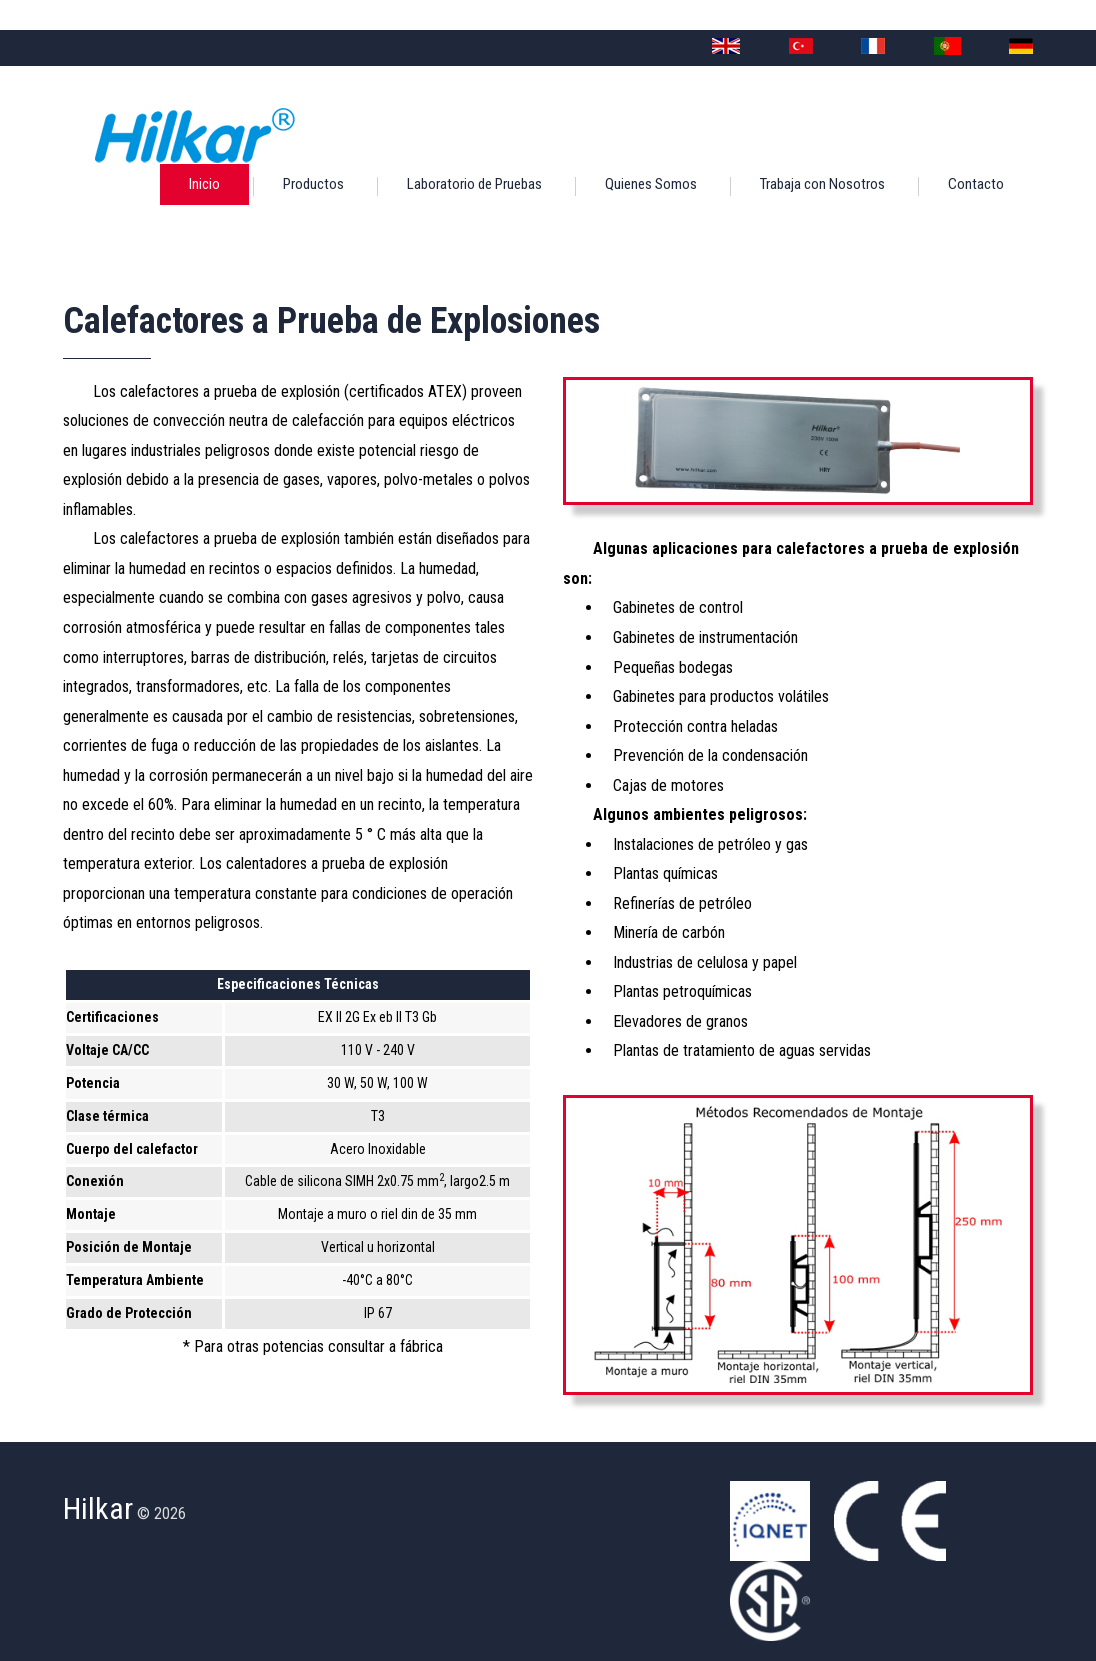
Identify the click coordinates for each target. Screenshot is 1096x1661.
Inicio (204, 184)
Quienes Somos (651, 184)
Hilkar (98, 1508)
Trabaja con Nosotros (822, 184)
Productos (313, 184)
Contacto (976, 184)
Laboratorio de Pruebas (474, 184)
